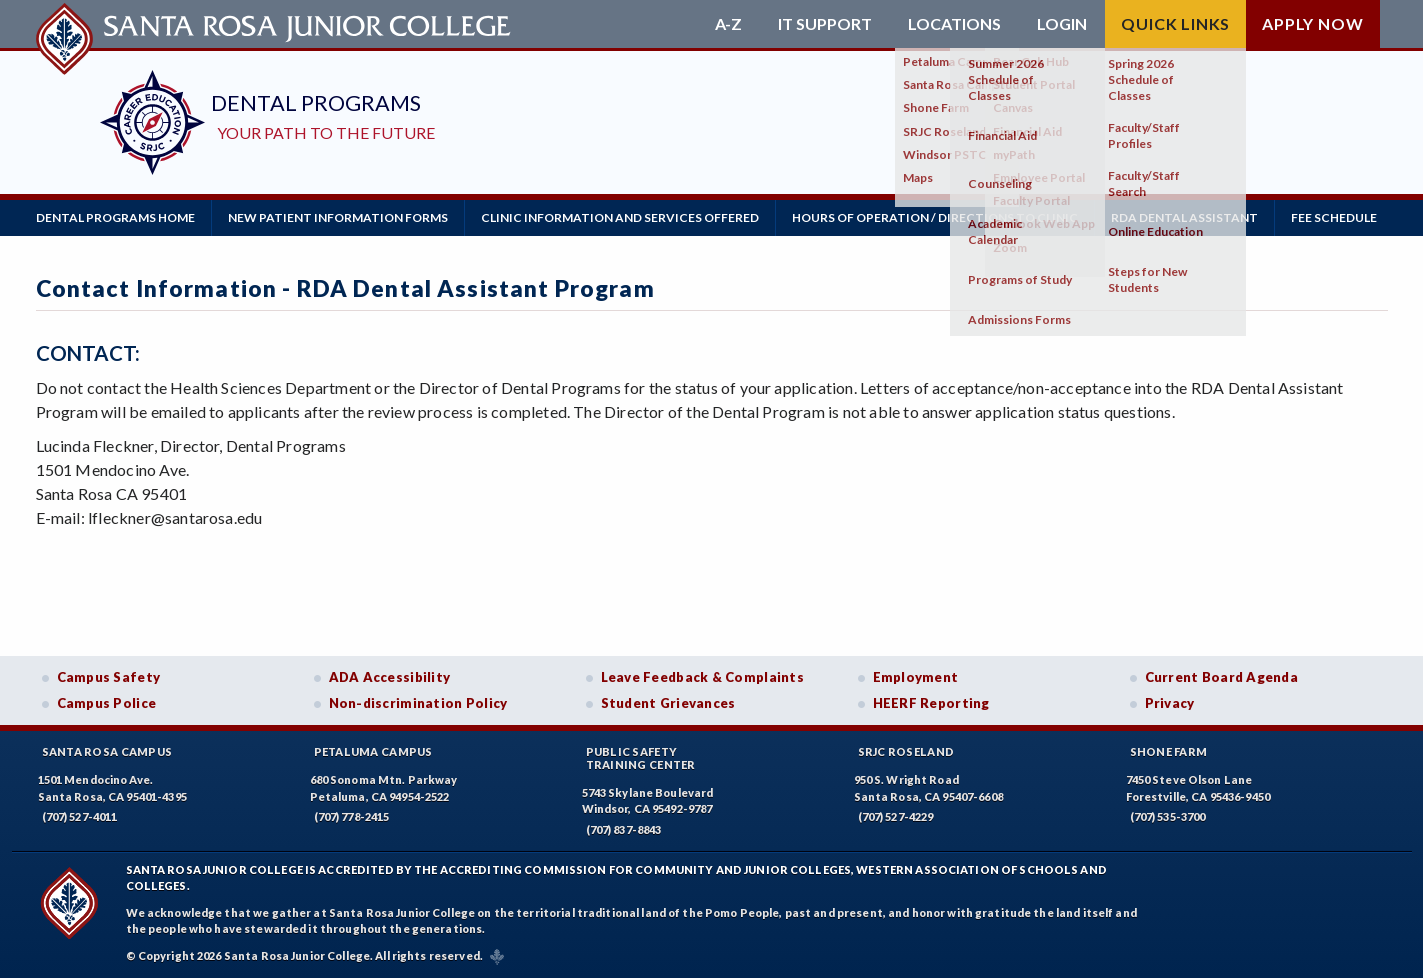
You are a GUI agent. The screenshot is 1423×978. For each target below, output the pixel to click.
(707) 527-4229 (896, 816)
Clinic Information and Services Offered (620, 217)
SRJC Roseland (906, 751)
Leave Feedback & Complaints (702, 677)
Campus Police (107, 703)
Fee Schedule (1334, 217)
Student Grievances (668, 703)
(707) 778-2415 (352, 816)
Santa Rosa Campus (107, 751)
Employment (916, 677)
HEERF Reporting (931, 703)
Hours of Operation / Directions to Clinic (935, 217)
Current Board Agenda (1222, 677)
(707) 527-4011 (80, 816)
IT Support (825, 24)
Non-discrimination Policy (418, 703)
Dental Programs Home (115, 217)
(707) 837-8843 (624, 829)
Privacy (1170, 703)
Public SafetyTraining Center (641, 758)
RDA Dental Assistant (1184, 217)
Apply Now (1312, 23)
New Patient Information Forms (338, 217)
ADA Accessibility (390, 677)
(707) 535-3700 (1168, 816)
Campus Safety (109, 677)
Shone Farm (1169, 751)
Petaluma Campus (373, 751)
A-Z (728, 24)
